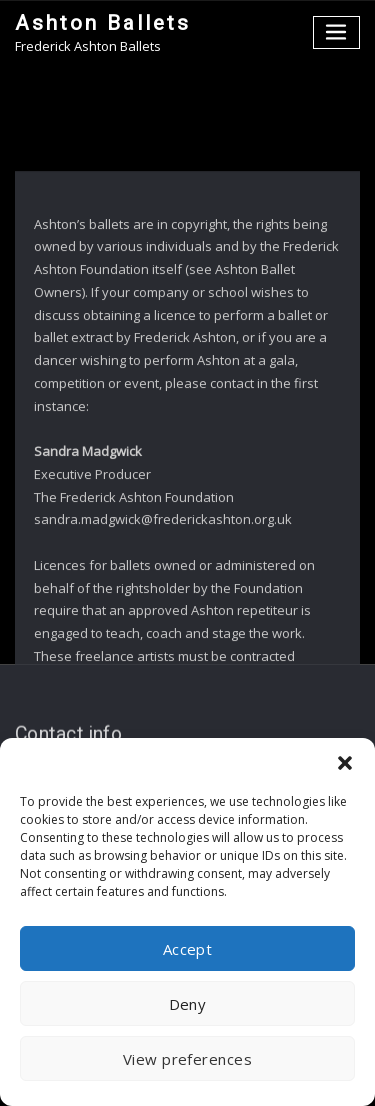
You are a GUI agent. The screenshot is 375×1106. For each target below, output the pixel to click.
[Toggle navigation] (337, 32)
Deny (188, 1004)
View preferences (187, 1059)
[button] (345, 763)
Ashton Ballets (103, 23)
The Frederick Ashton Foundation (134, 549)
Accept (188, 949)
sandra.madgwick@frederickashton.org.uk (163, 571)
